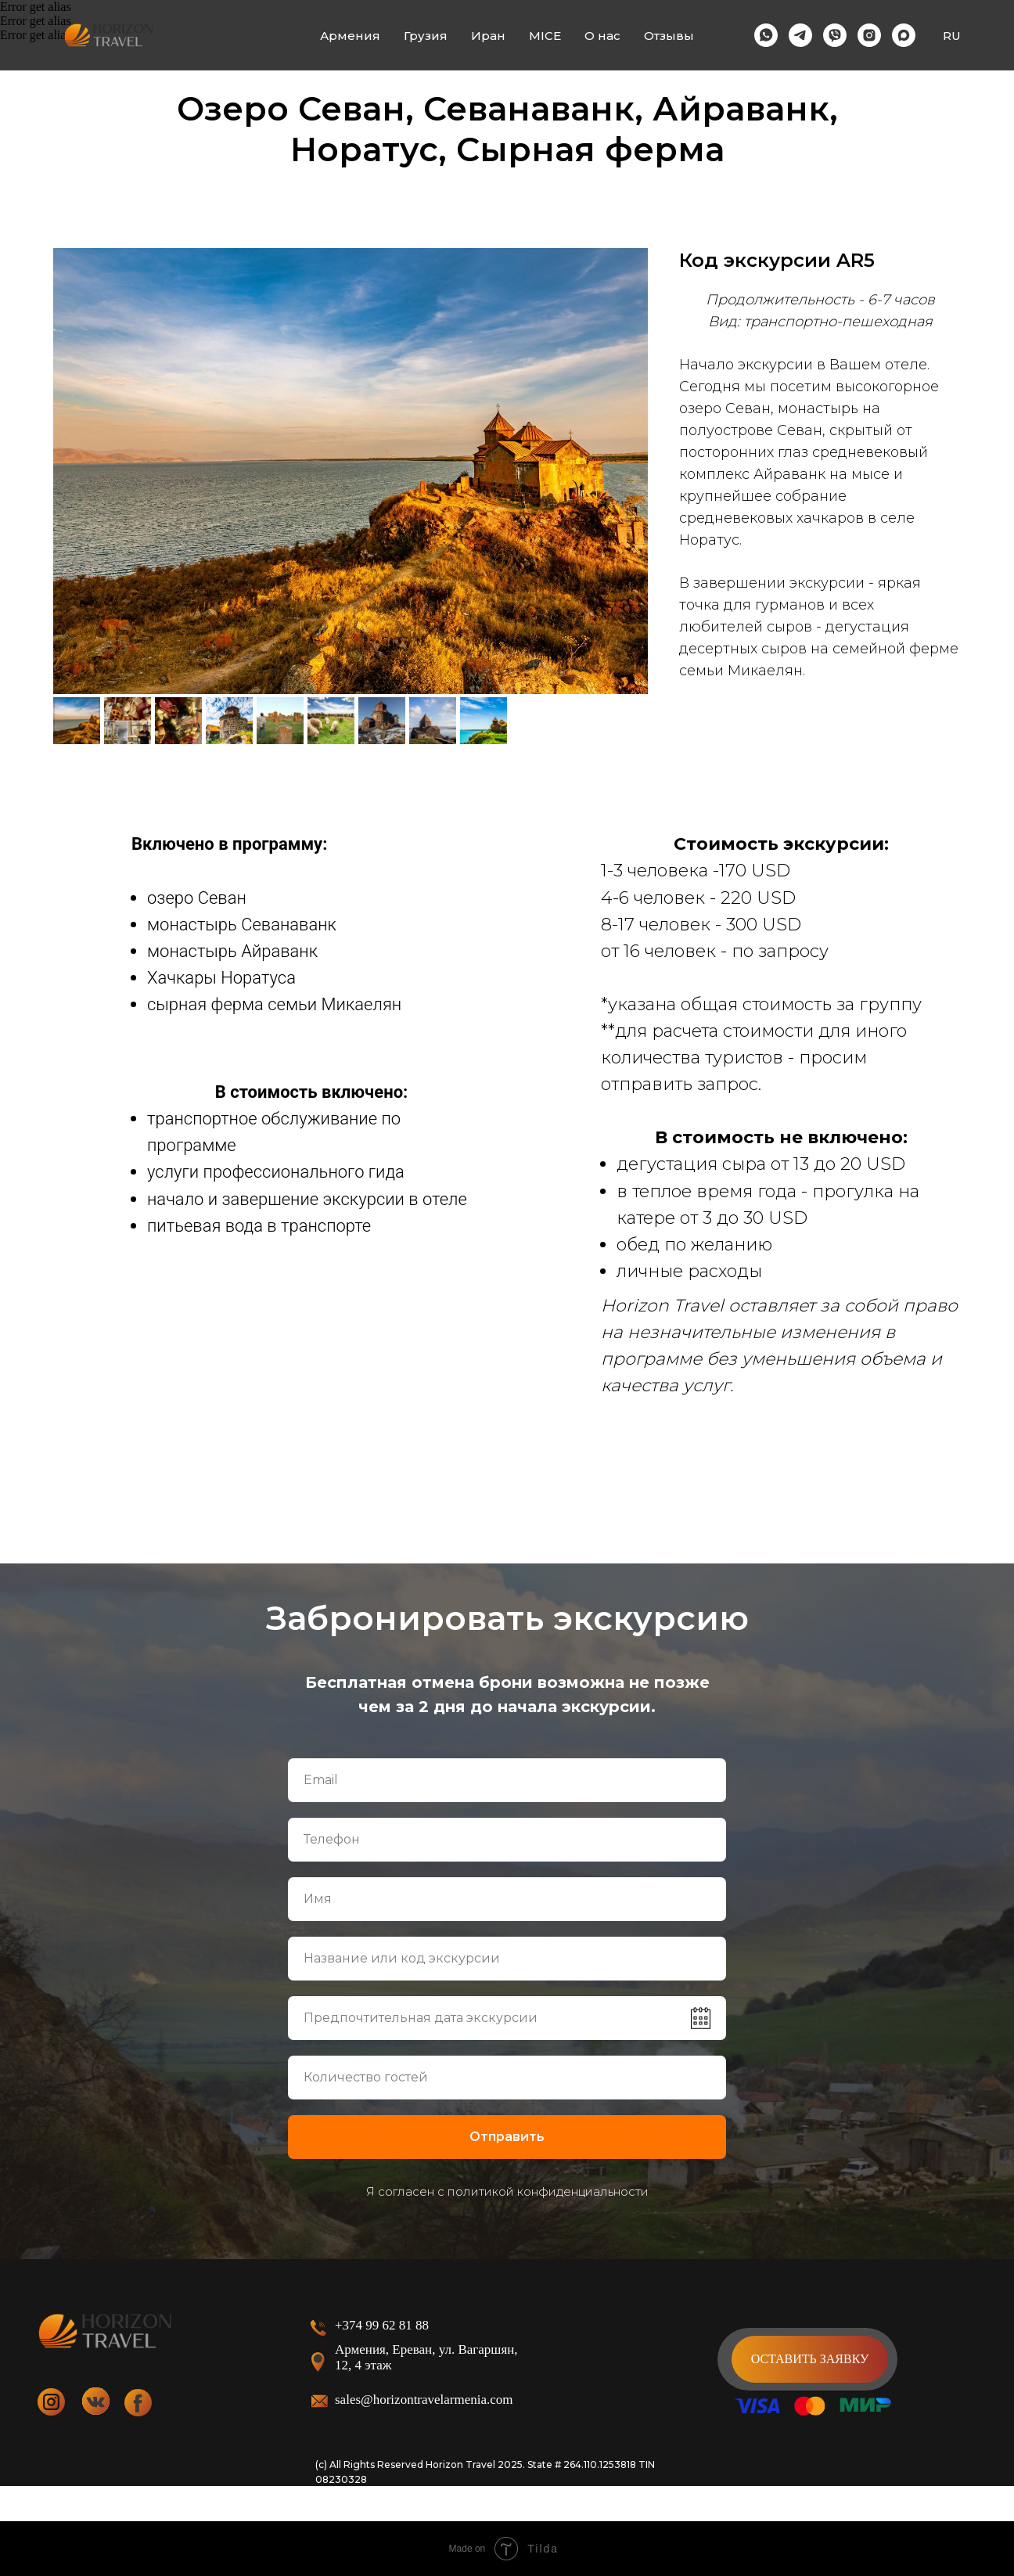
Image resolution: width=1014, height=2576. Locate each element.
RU (952, 35)
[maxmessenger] (903, 35)
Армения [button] (350, 35)
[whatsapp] (766, 35)
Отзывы (669, 35)
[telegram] (800, 35)
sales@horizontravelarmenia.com (424, 2399)
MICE (545, 35)
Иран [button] (488, 35)
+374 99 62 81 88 (382, 2325)
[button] (810, 2359)
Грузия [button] (426, 35)
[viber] (835, 35)
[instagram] (869, 35)
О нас (602, 35)
